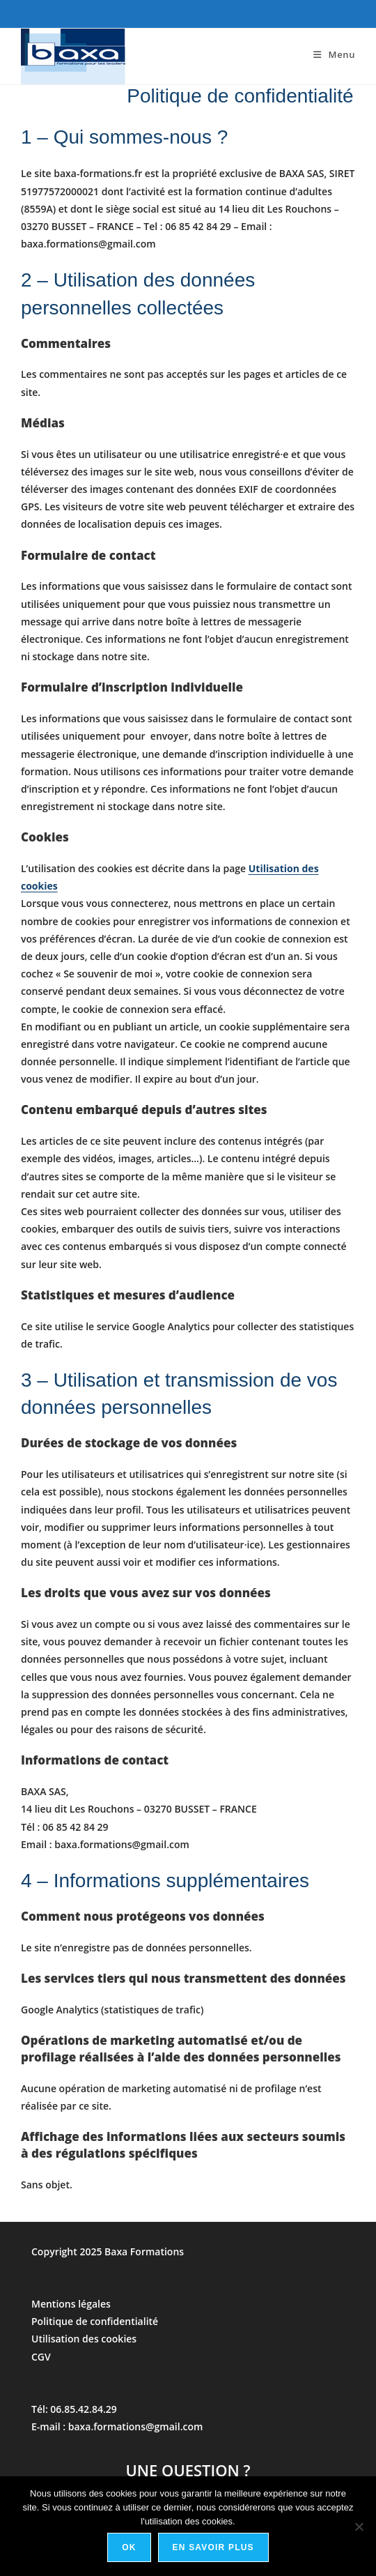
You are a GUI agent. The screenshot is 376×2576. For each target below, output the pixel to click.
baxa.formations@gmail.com (135, 2426)
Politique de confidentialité (94, 2321)
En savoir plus (213, 2547)
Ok (129, 2547)
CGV (41, 2356)
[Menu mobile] (334, 54)
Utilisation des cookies (83, 2338)
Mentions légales (71, 2303)
